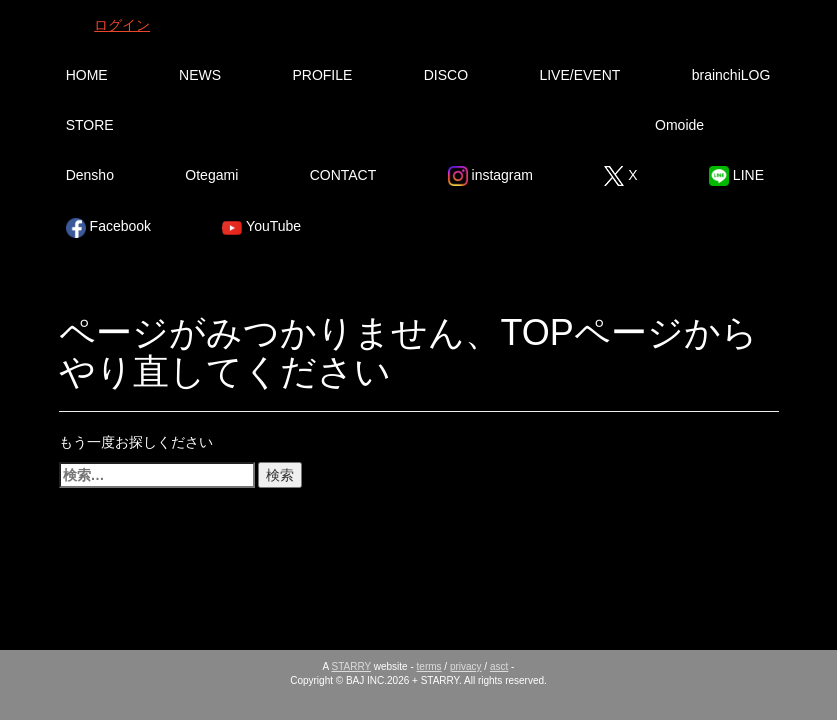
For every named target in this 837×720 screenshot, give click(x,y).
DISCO (446, 75)
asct (499, 666)
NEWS (200, 75)
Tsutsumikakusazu (489, 125)
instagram (490, 176)
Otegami (211, 175)
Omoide (679, 125)
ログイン (122, 25)
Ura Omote (254, 125)
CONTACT (343, 175)
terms (429, 666)
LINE (736, 176)
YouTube (261, 228)
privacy (466, 666)
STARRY (351, 666)
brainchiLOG (731, 75)
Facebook (108, 228)
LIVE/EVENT (579, 75)
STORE (90, 125)
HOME (87, 75)
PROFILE (322, 75)
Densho (90, 175)
